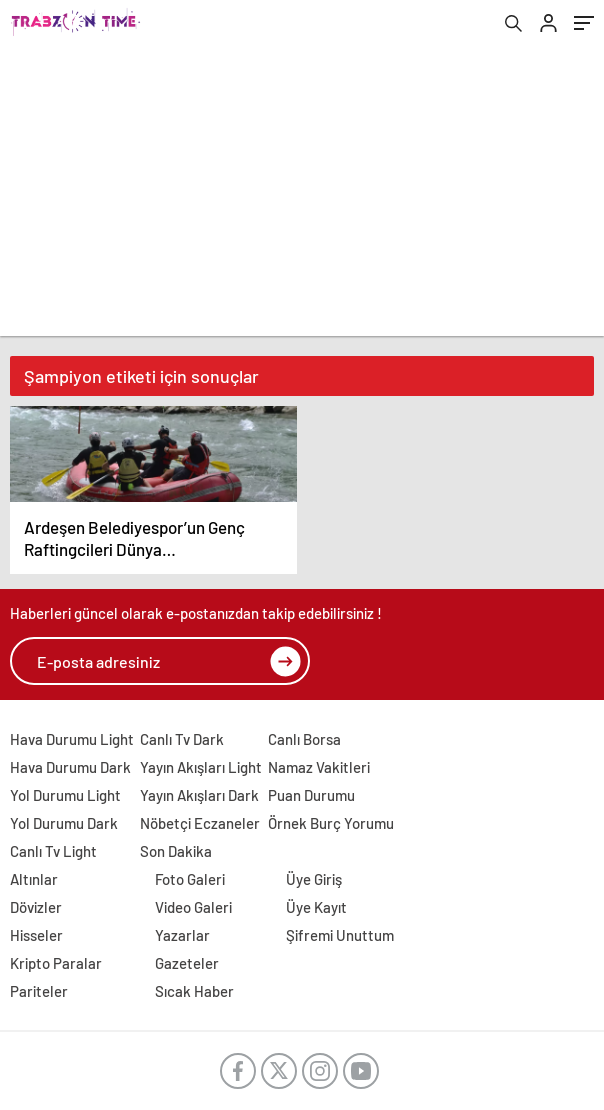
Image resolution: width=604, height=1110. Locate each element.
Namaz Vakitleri (319, 767)
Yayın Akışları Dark (199, 795)
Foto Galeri (190, 879)
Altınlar (34, 879)
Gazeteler (187, 963)
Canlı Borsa (304, 739)
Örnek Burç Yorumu (331, 823)
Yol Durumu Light (65, 795)
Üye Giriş (314, 879)
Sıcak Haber (194, 991)
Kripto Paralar (56, 963)
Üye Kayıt (316, 907)
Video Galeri (193, 907)
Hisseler (36, 935)
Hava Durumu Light (72, 739)
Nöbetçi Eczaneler (200, 823)
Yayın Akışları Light (201, 767)
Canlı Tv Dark (182, 739)
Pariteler (39, 991)
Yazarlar (182, 935)
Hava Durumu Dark (70, 767)
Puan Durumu (311, 795)
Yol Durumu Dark (64, 823)
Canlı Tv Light (53, 851)
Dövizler (36, 907)
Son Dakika (176, 851)
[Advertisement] (302, 196)
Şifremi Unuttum (340, 935)
